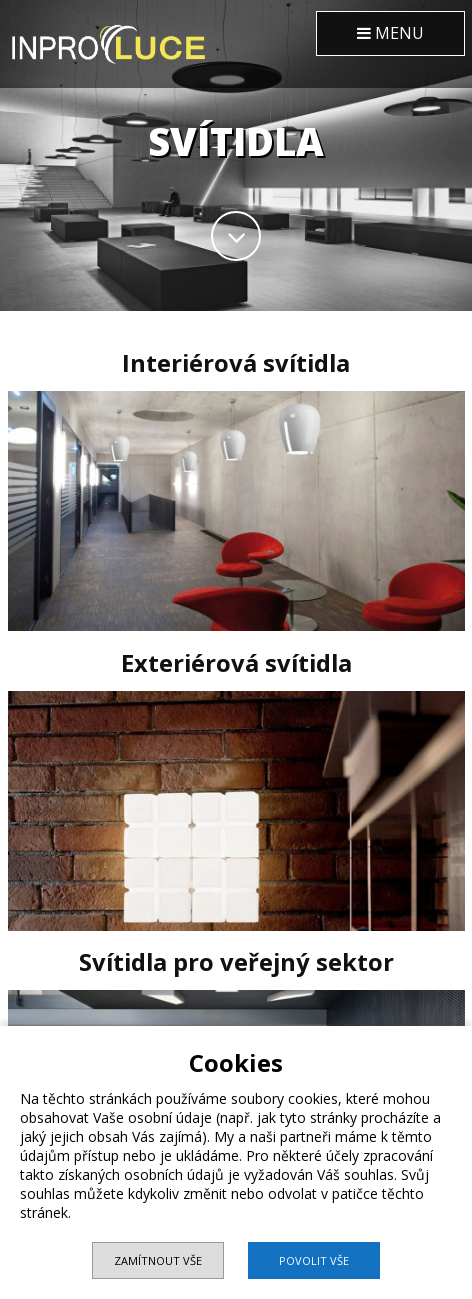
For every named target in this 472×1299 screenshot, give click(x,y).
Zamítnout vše (158, 1260)
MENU (390, 33)
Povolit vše (314, 1260)
